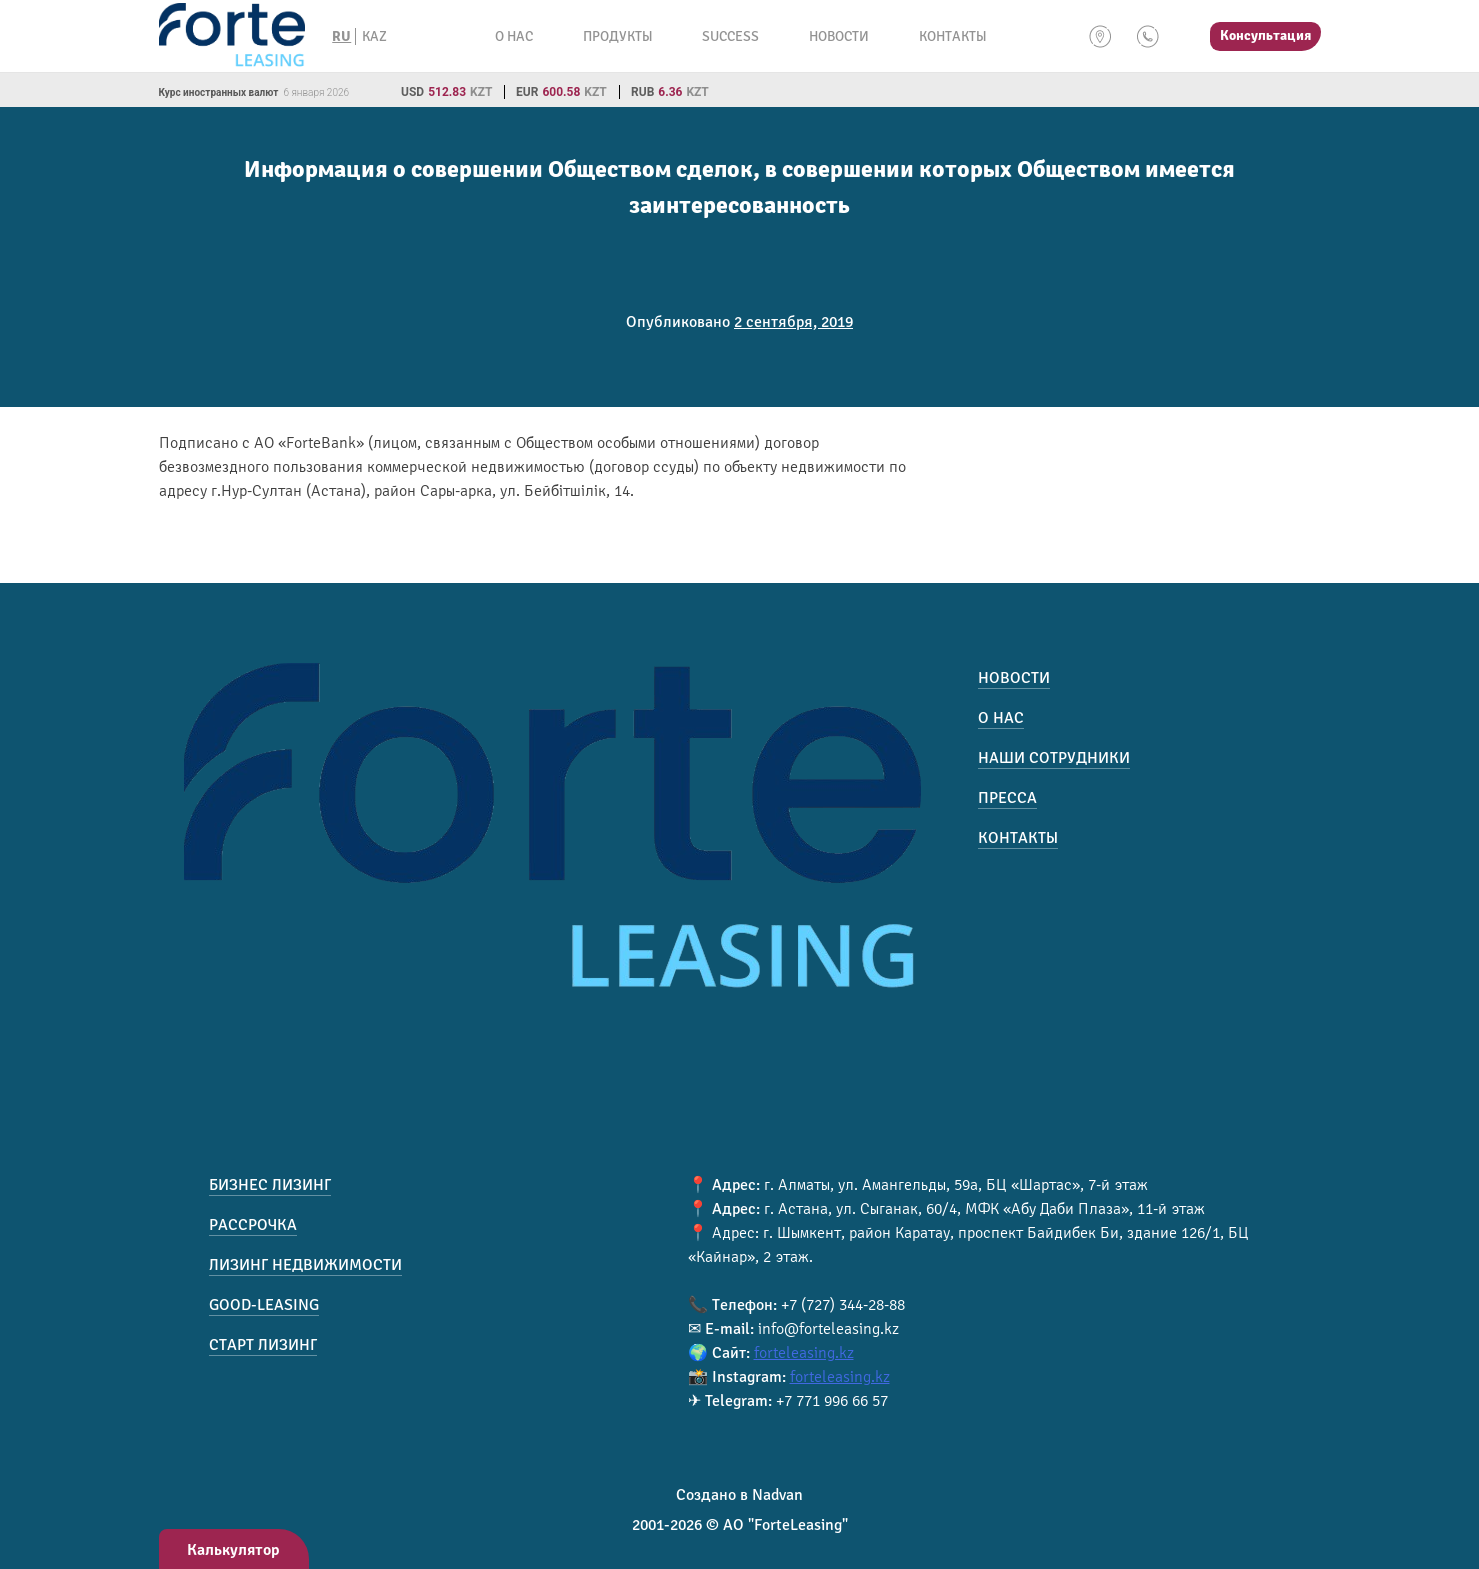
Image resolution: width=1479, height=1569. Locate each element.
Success (730, 36)
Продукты (617, 36)
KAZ (374, 36)
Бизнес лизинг (270, 1185)
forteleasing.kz (804, 1353)
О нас (514, 36)
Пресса (1007, 798)
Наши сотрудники (1054, 758)
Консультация (1265, 35)
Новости (839, 36)
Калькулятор (233, 1550)
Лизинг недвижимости (305, 1265)
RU (341, 36)
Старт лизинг (263, 1345)
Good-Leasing (264, 1305)
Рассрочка (253, 1225)
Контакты (952, 36)
